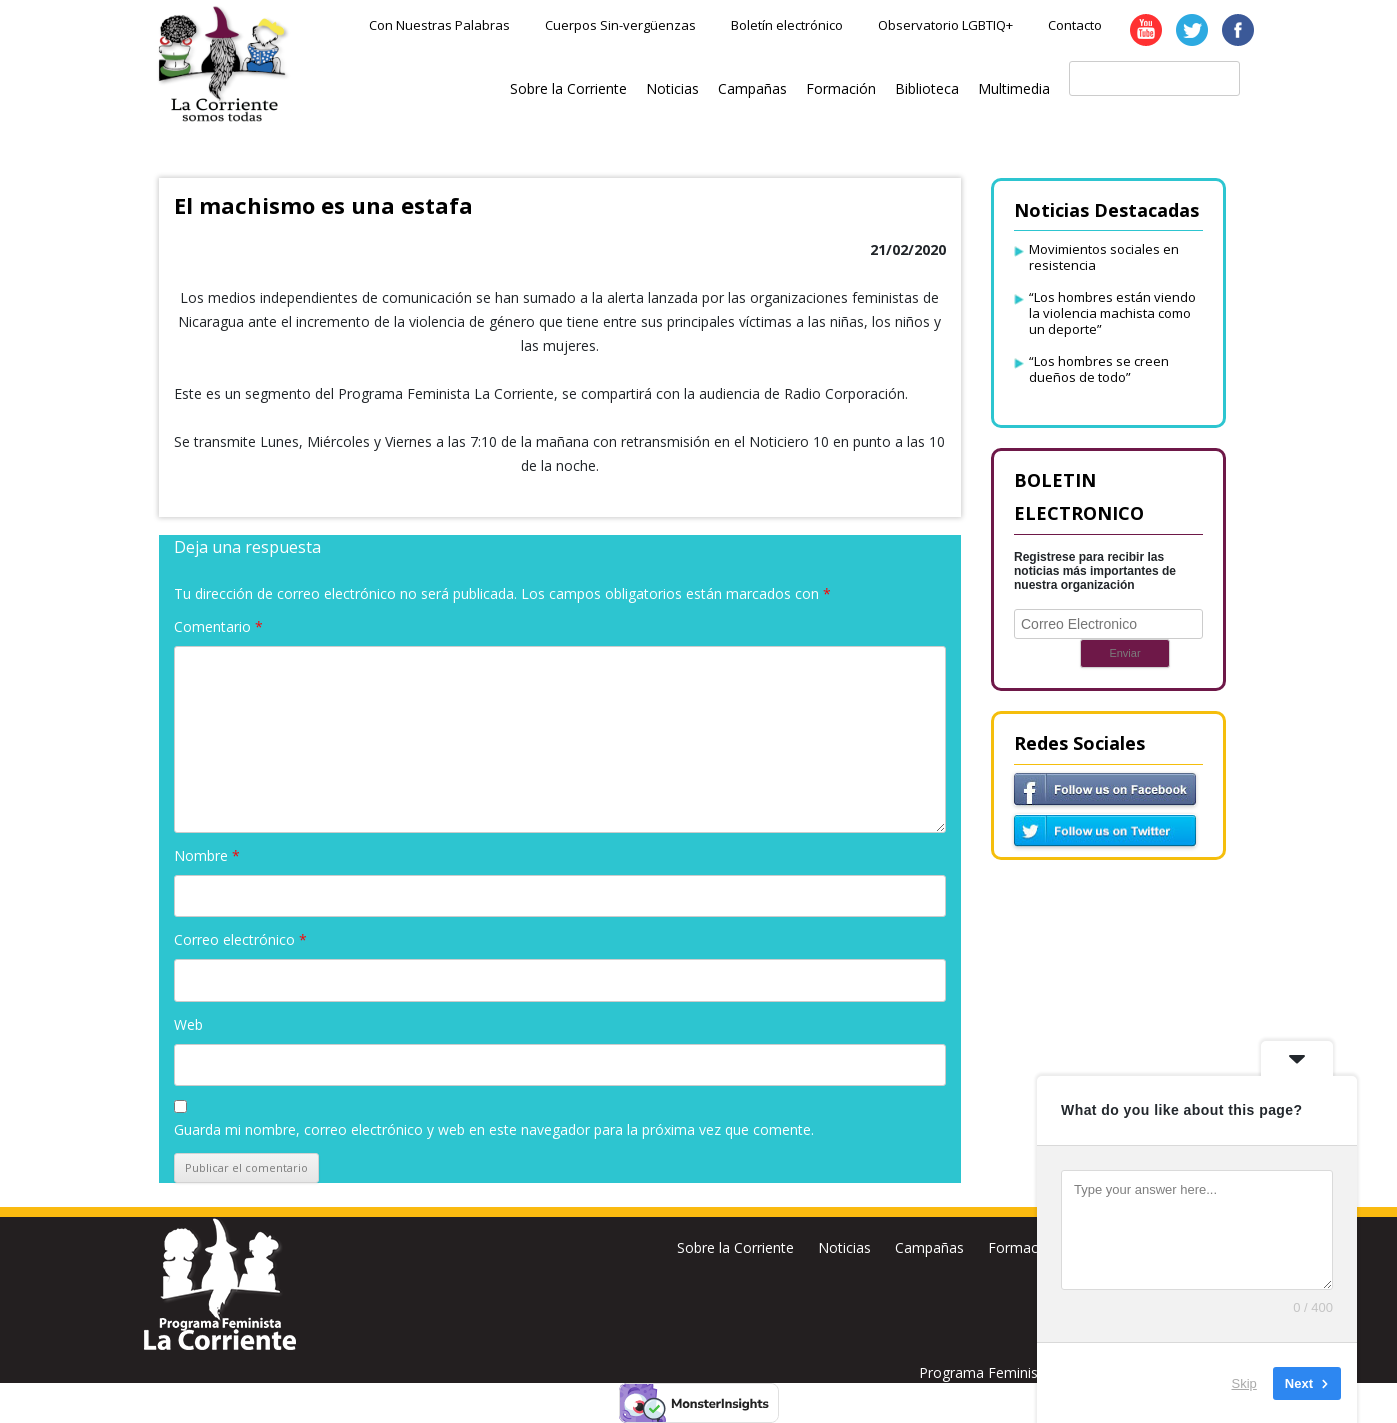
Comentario (218, 626)
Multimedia (1014, 88)
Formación (841, 88)
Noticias (672, 88)
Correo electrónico (240, 939)
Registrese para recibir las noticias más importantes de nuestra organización (1095, 571)
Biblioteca (927, 88)
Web (188, 1024)
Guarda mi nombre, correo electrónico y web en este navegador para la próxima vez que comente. (494, 1129)
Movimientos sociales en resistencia (1104, 257)
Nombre (207, 855)
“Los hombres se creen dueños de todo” (1099, 369)
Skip (1244, 1382)
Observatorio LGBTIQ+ (945, 25)
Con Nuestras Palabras (439, 25)
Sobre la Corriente (568, 88)
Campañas (752, 88)
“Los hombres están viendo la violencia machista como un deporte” (1112, 313)
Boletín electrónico (787, 25)
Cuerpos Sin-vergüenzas (620, 25)
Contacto (1075, 25)
